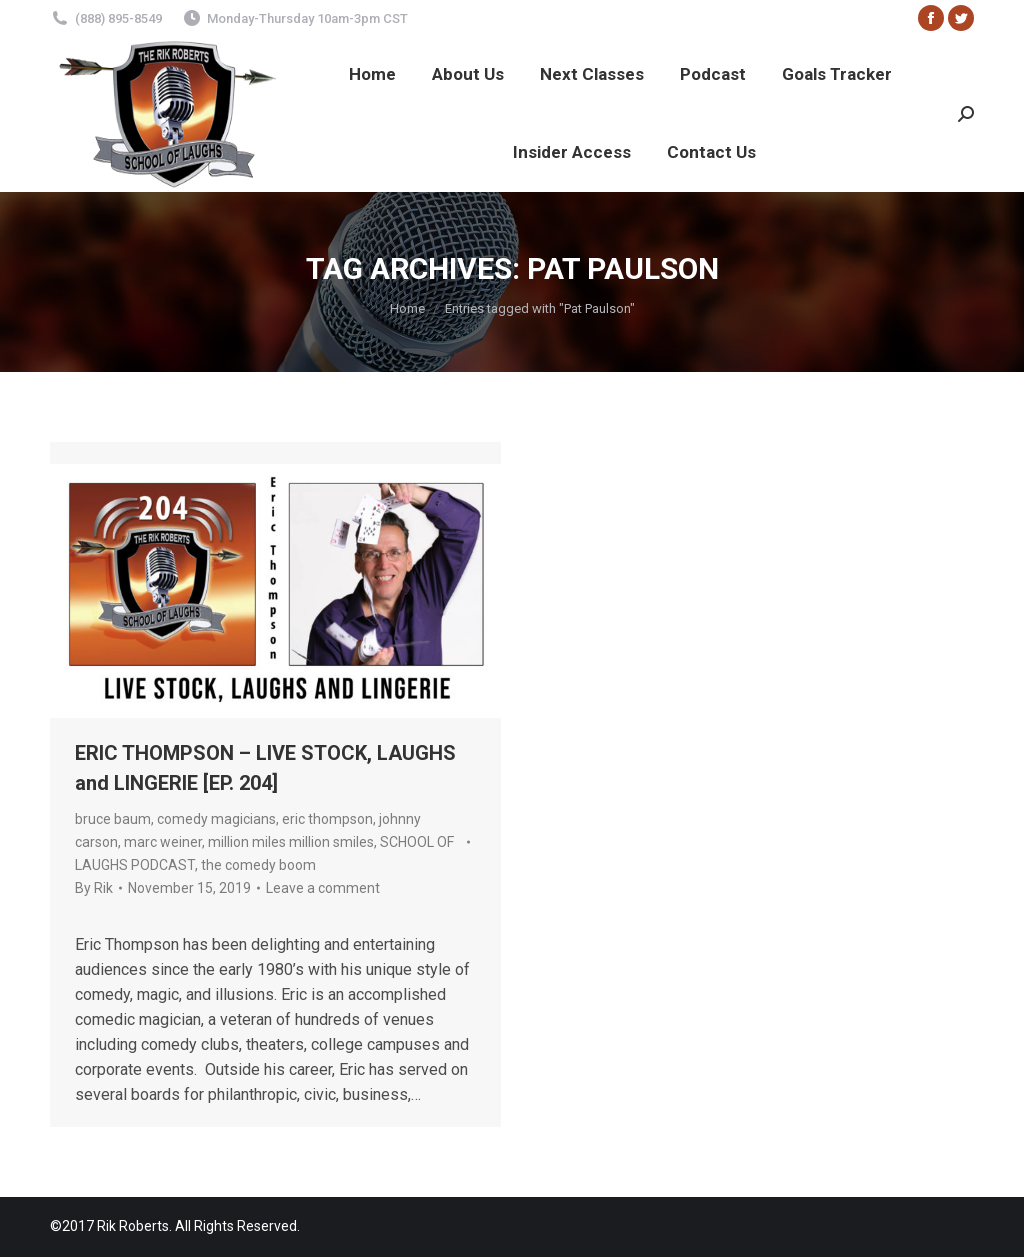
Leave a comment (323, 888)
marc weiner (163, 842)
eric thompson (327, 819)
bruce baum (113, 819)
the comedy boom (258, 865)
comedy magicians (216, 819)
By (94, 888)
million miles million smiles (291, 842)
